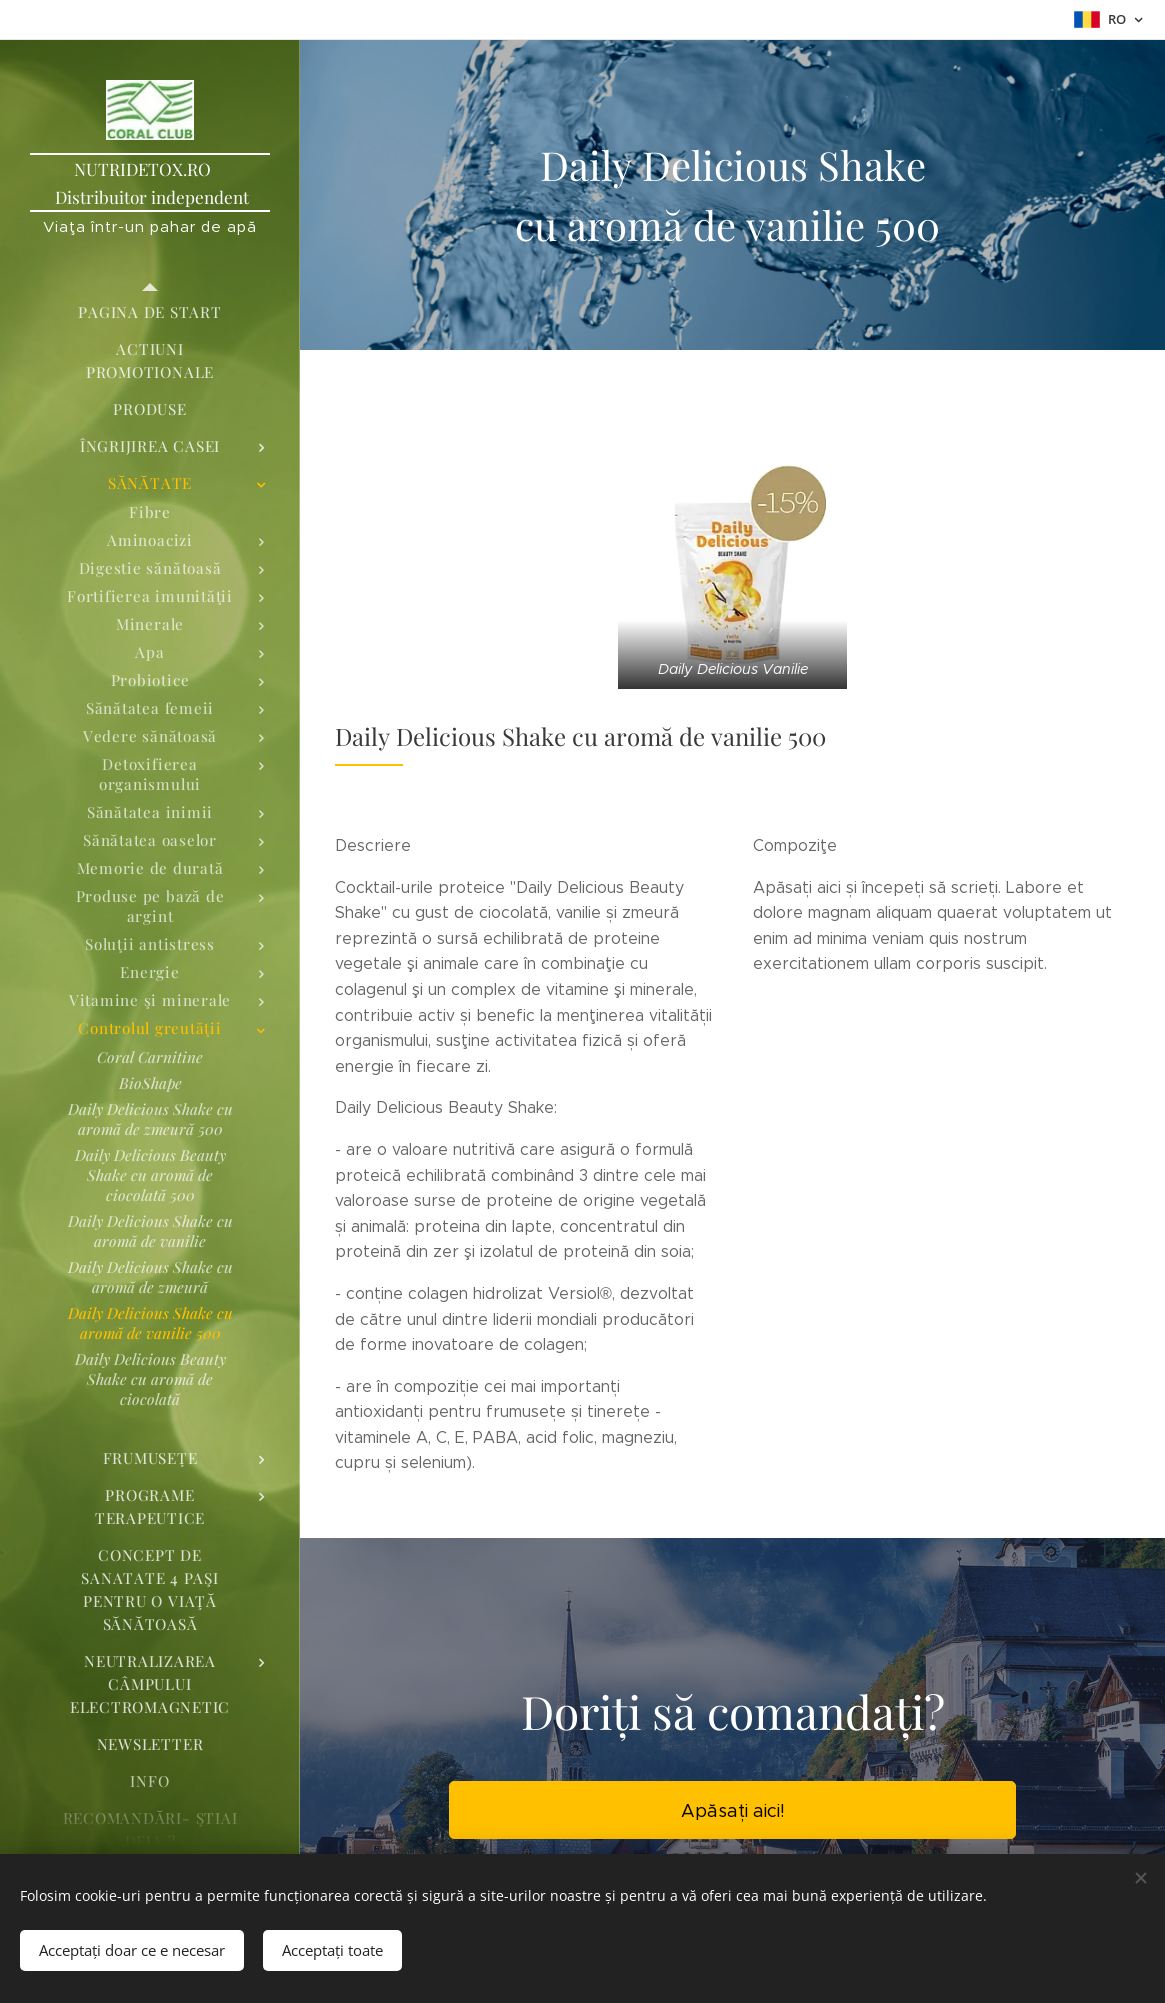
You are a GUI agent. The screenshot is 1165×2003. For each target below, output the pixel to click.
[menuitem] (150, 312)
